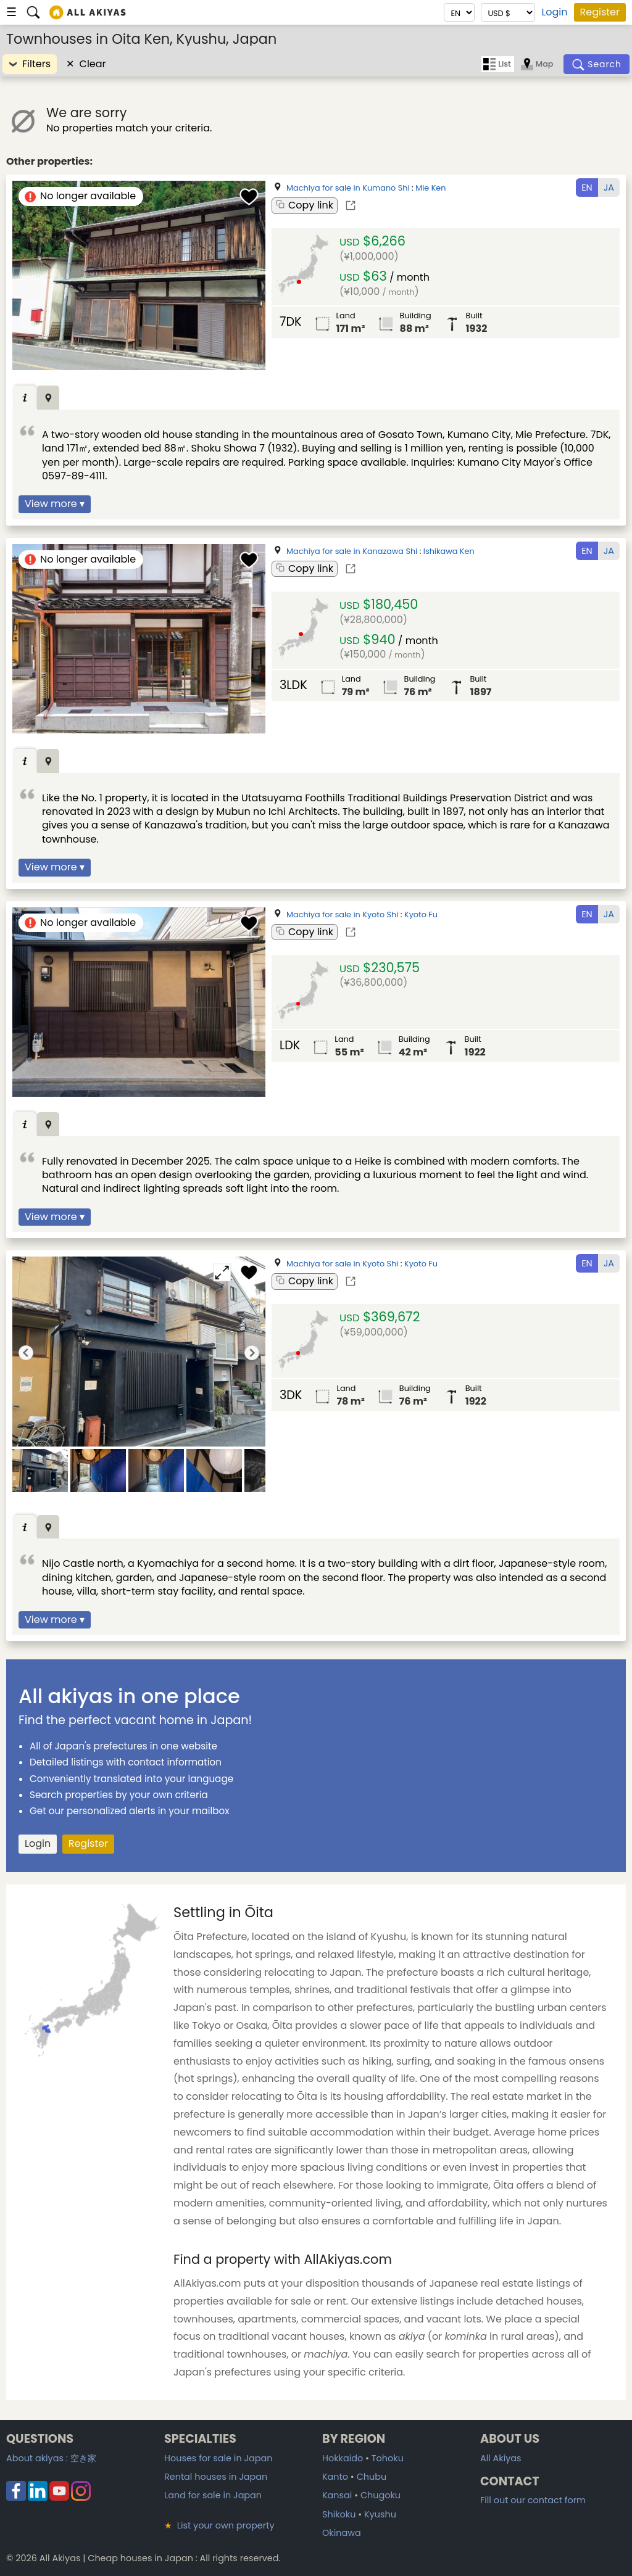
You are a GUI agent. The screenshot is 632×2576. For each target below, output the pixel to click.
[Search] (596, 64)
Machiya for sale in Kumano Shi (348, 188)
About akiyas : (51, 2458)
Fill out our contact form (533, 2500)
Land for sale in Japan (213, 2495)
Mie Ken (430, 188)
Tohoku (388, 2458)
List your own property (219, 2525)
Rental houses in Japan (215, 2477)
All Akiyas (501, 2458)
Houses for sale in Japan (218, 2458)
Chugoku (380, 2495)
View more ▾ (55, 504)
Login (554, 12)
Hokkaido (342, 2458)
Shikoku (339, 2514)
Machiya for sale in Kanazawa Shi (351, 551)
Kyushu (380, 2514)
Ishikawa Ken (449, 551)
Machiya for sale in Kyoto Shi (342, 914)
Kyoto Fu (421, 914)
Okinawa (341, 2533)
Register (600, 12)
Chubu (371, 2477)
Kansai (337, 2495)
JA (609, 187)
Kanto (335, 2477)
